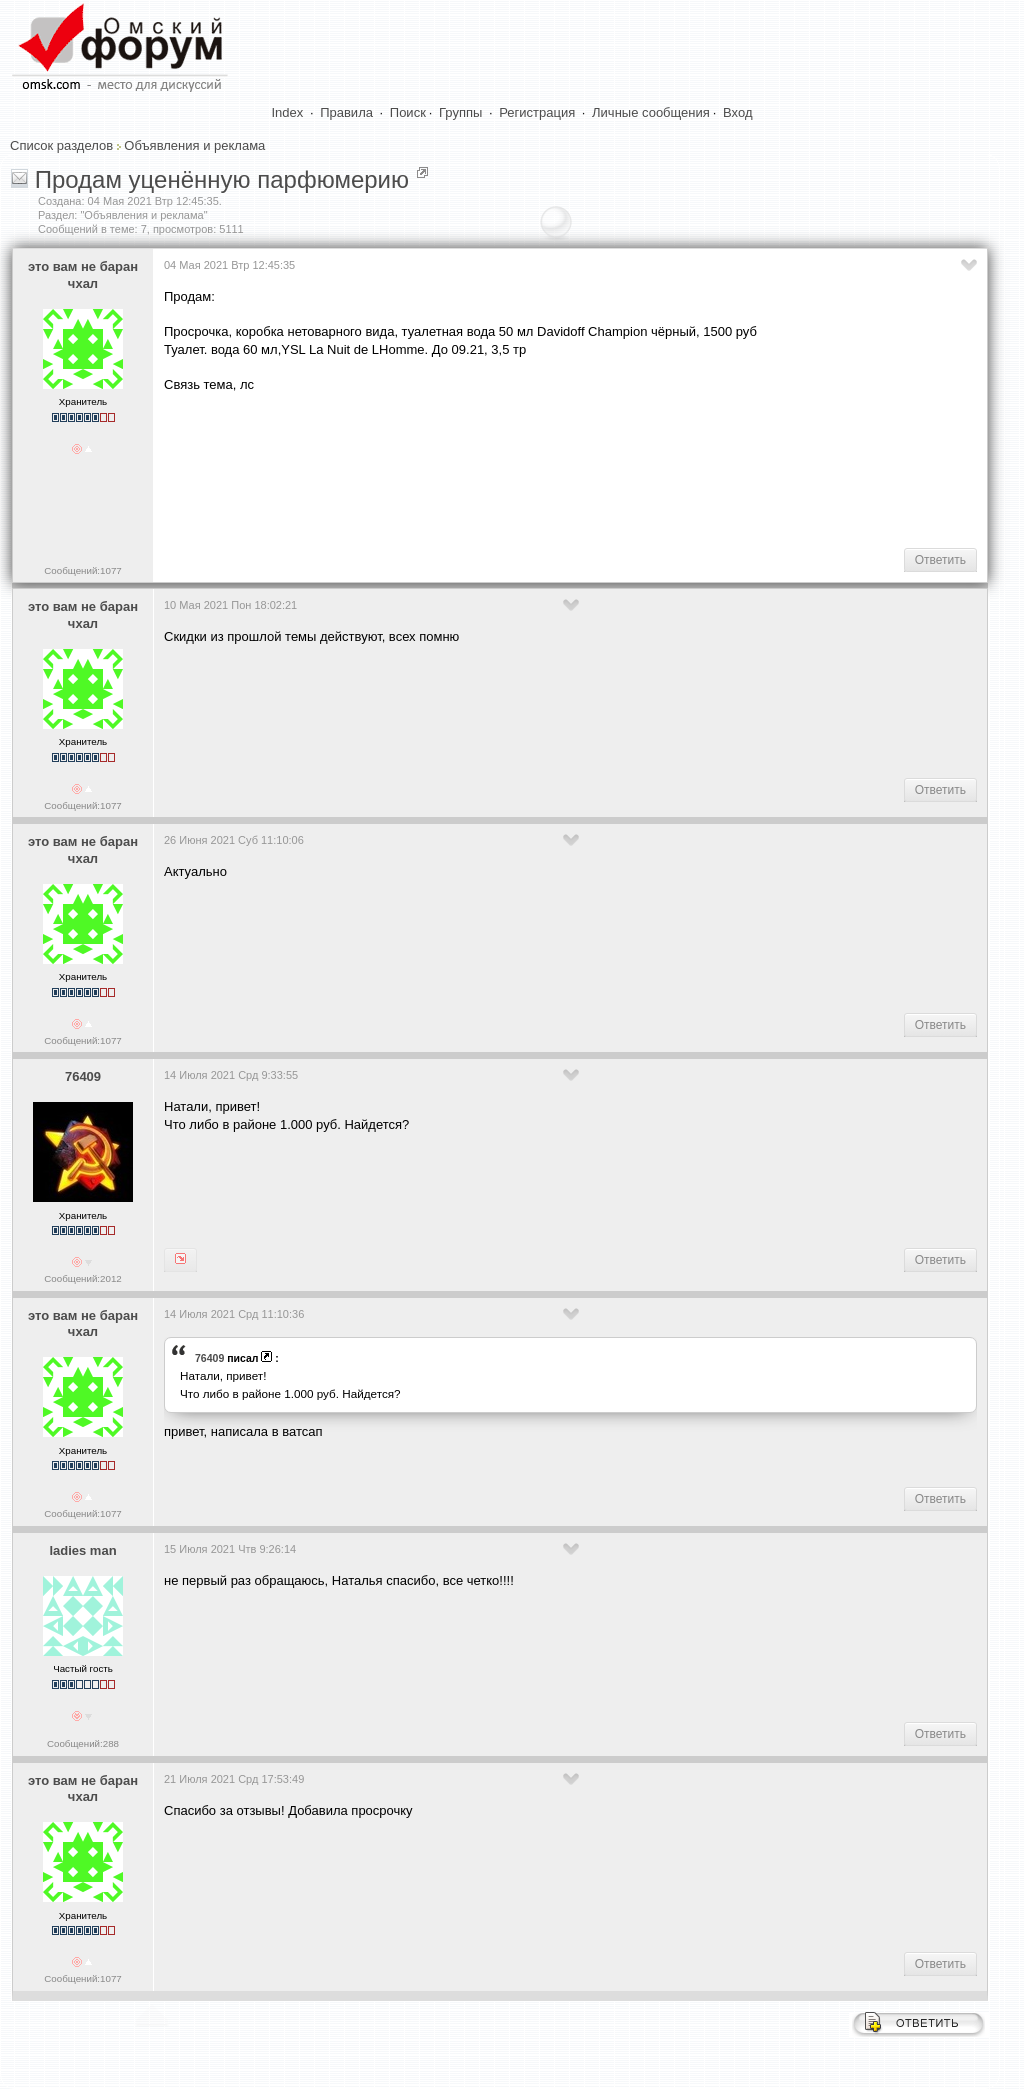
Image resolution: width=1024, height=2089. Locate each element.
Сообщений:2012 (82, 1278)
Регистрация (537, 112)
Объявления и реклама (194, 145)
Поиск (408, 112)
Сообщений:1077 (82, 570)
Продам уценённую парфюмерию (222, 179)
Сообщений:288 (83, 1743)
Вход (737, 112)
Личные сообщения (651, 112)
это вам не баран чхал (83, 275)
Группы (460, 112)
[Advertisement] (528, 469)
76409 (83, 1076)
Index (288, 112)
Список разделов (61, 145)
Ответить (940, 560)
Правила (346, 112)
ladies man (82, 1550)
